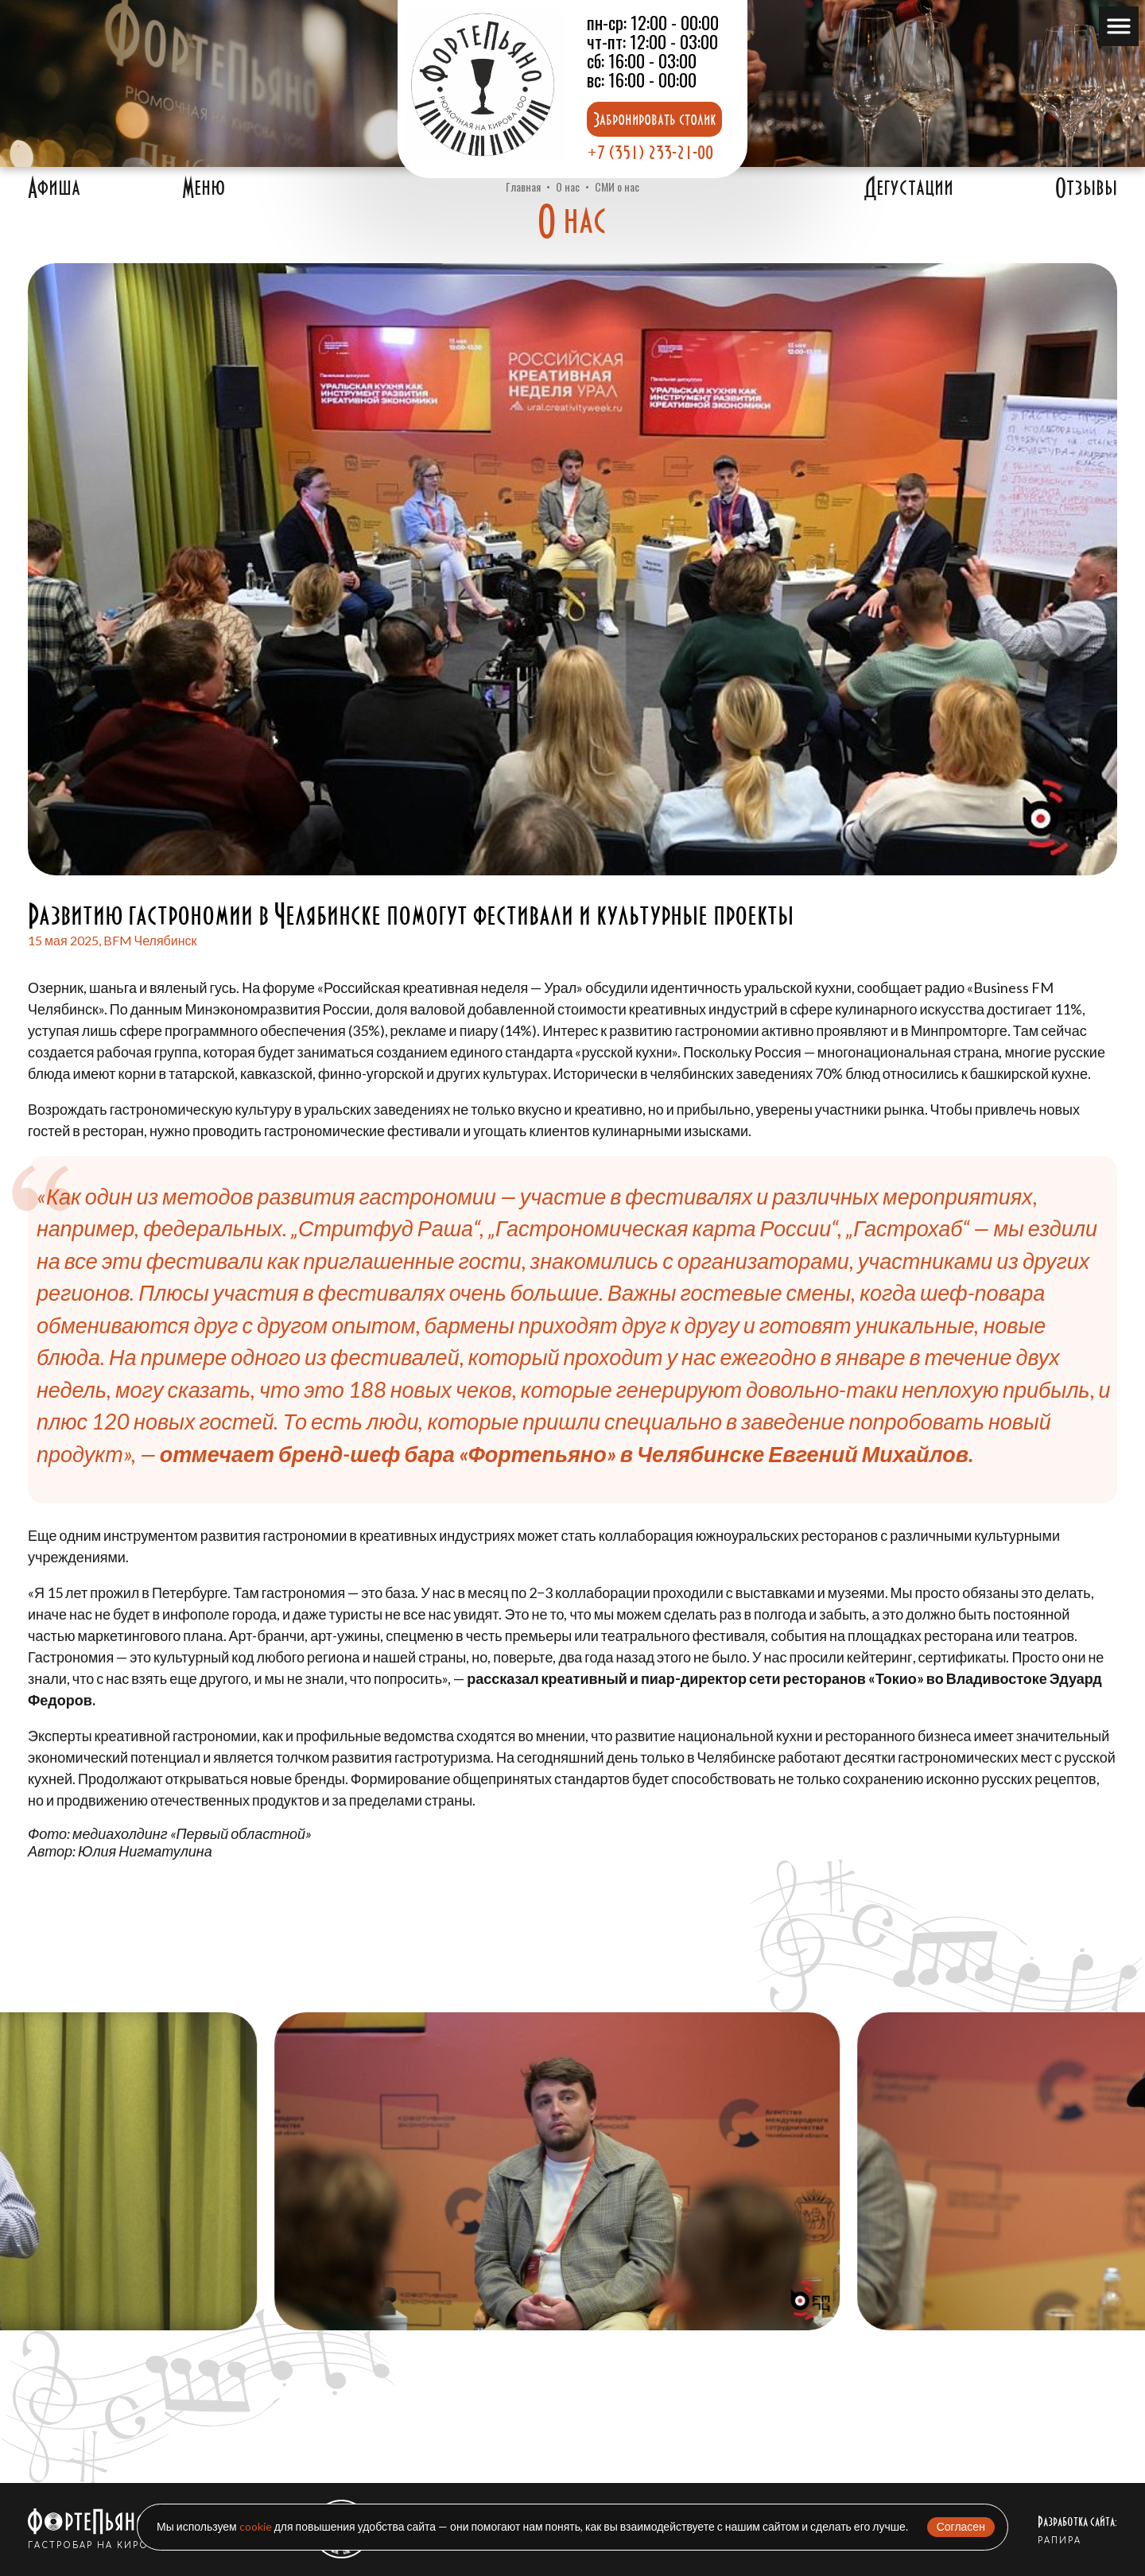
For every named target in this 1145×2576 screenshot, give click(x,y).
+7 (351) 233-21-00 (650, 152)
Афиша (54, 188)
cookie (255, 2526)
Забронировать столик (654, 119)
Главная (523, 186)
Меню (203, 188)
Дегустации (908, 188)
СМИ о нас (617, 186)
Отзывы (1086, 188)
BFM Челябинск (150, 940)
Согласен (961, 2526)
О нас (568, 186)
